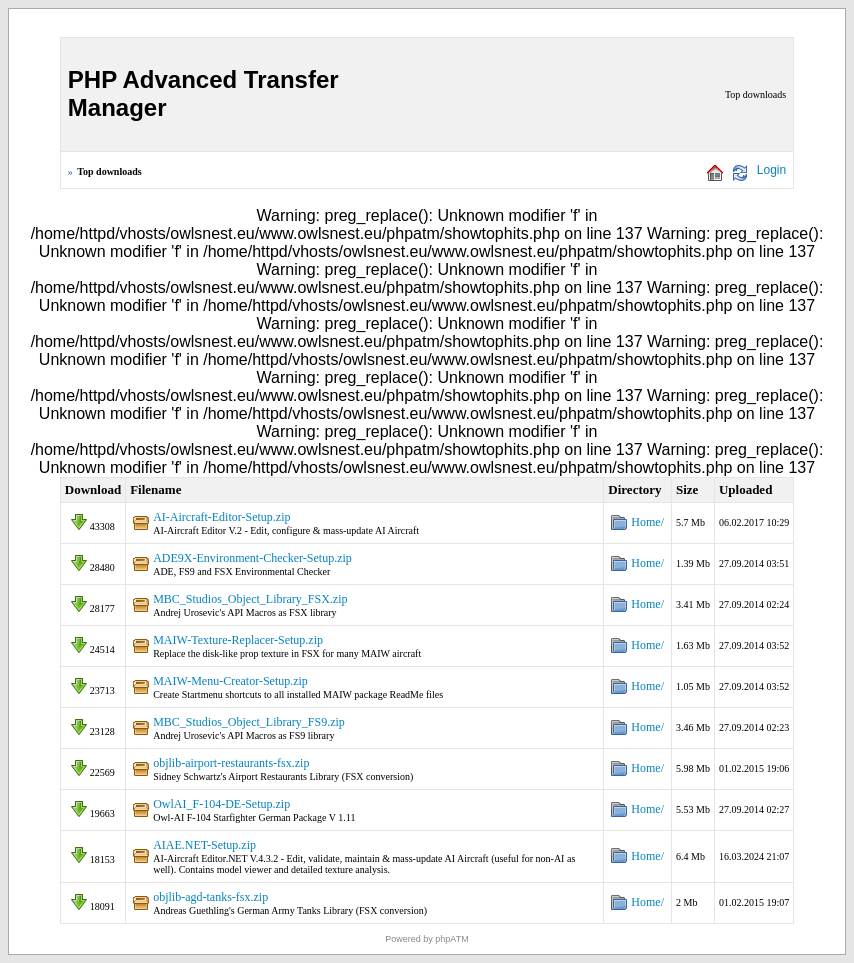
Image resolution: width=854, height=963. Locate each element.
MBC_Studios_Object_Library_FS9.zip (249, 722)
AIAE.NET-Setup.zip (204, 845)
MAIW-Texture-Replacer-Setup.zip (238, 640)
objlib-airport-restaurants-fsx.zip (231, 763)
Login (771, 170)
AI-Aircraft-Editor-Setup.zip (221, 517)
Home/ (647, 522)
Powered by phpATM (426, 939)
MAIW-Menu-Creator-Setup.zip (230, 681)
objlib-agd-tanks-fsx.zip (210, 897)
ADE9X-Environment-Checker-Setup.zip (252, 558)
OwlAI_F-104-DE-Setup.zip (221, 804)
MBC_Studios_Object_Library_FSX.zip (250, 599)
